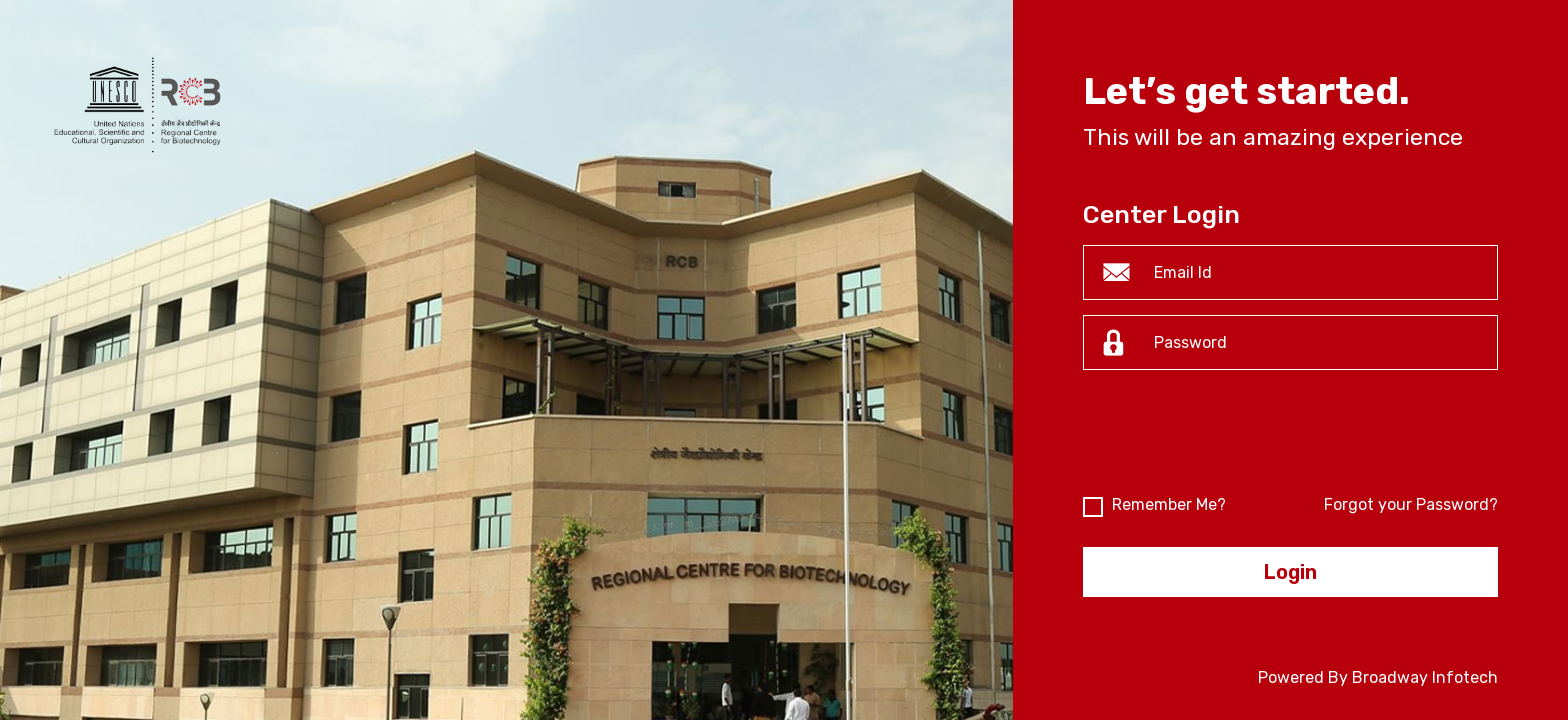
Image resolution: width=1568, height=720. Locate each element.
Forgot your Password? (1411, 504)
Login (1290, 572)
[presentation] (1235, 439)
